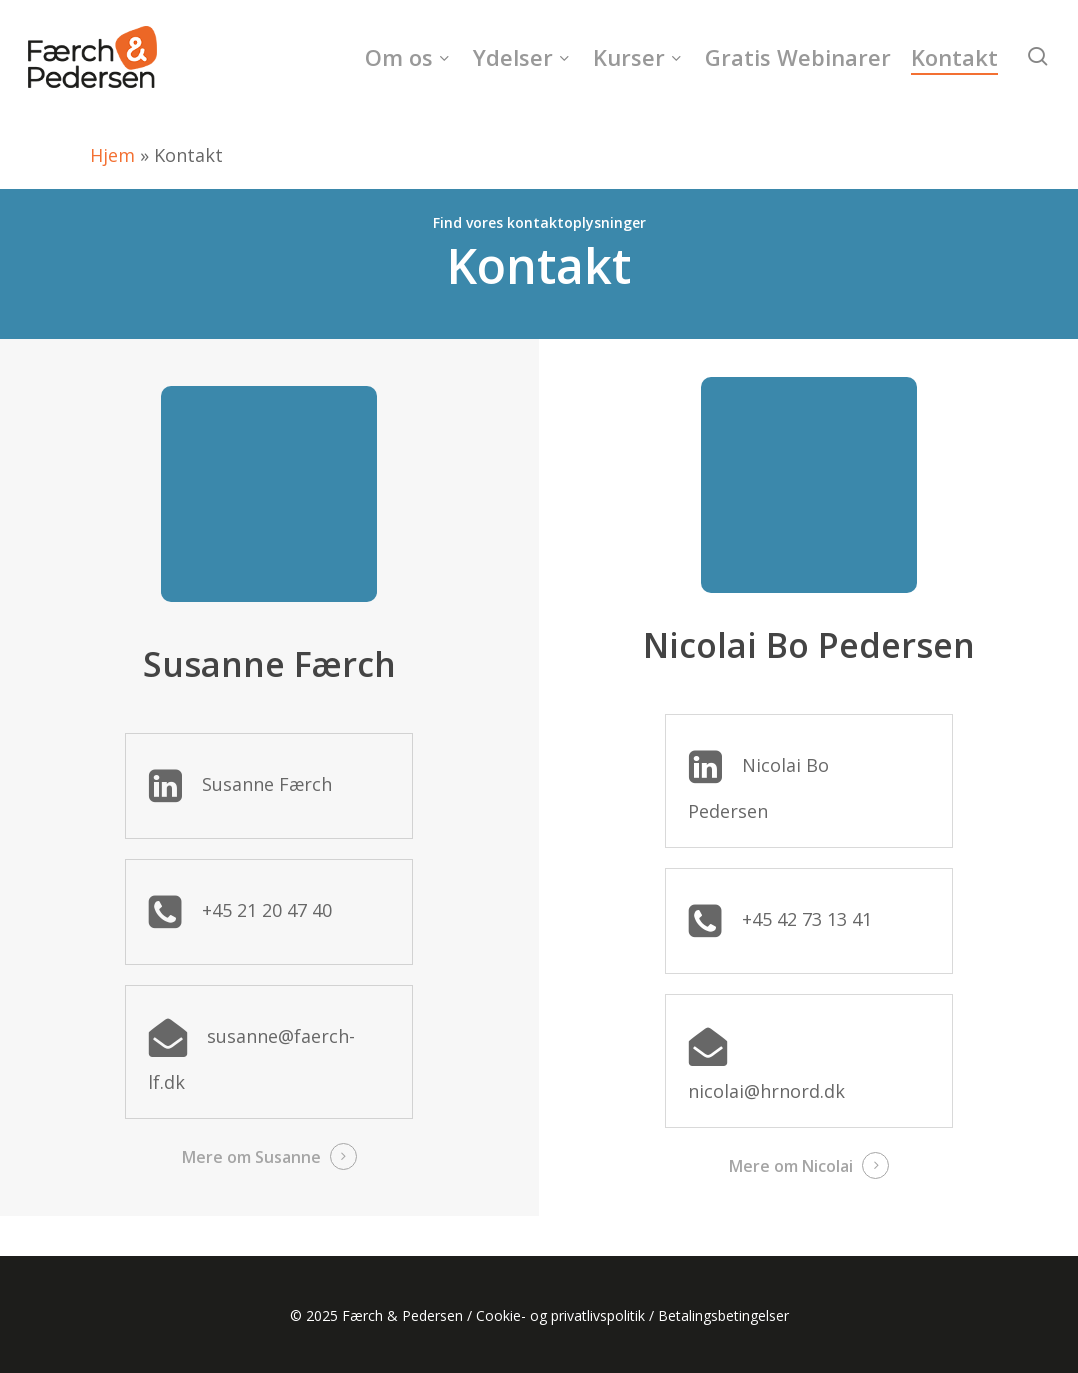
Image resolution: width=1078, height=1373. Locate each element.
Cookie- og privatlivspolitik (560, 1315)
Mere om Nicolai (791, 1166)
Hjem (112, 155)
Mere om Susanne (251, 1157)
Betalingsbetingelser (723, 1315)
